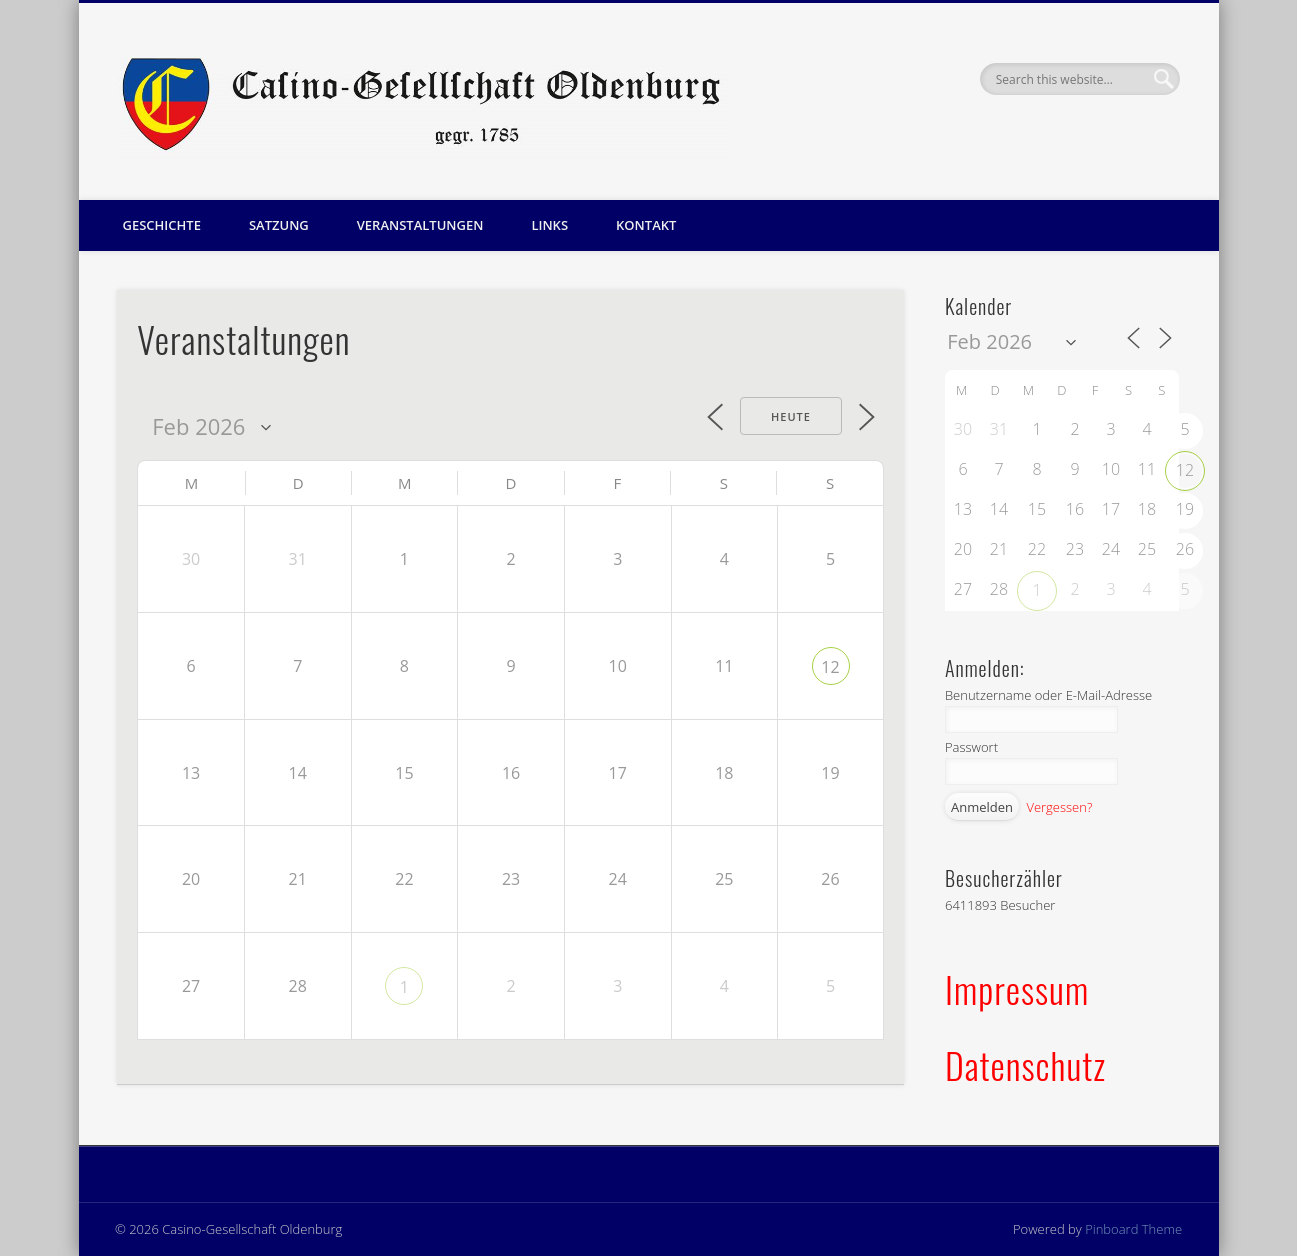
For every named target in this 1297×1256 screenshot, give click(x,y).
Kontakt (646, 225)
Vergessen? (1059, 807)
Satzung (279, 225)
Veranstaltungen (420, 225)
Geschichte (162, 225)
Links (549, 225)
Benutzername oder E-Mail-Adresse (1048, 695)
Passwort (971, 747)
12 (830, 667)
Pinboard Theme (1133, 1229)
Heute (791, 416)
